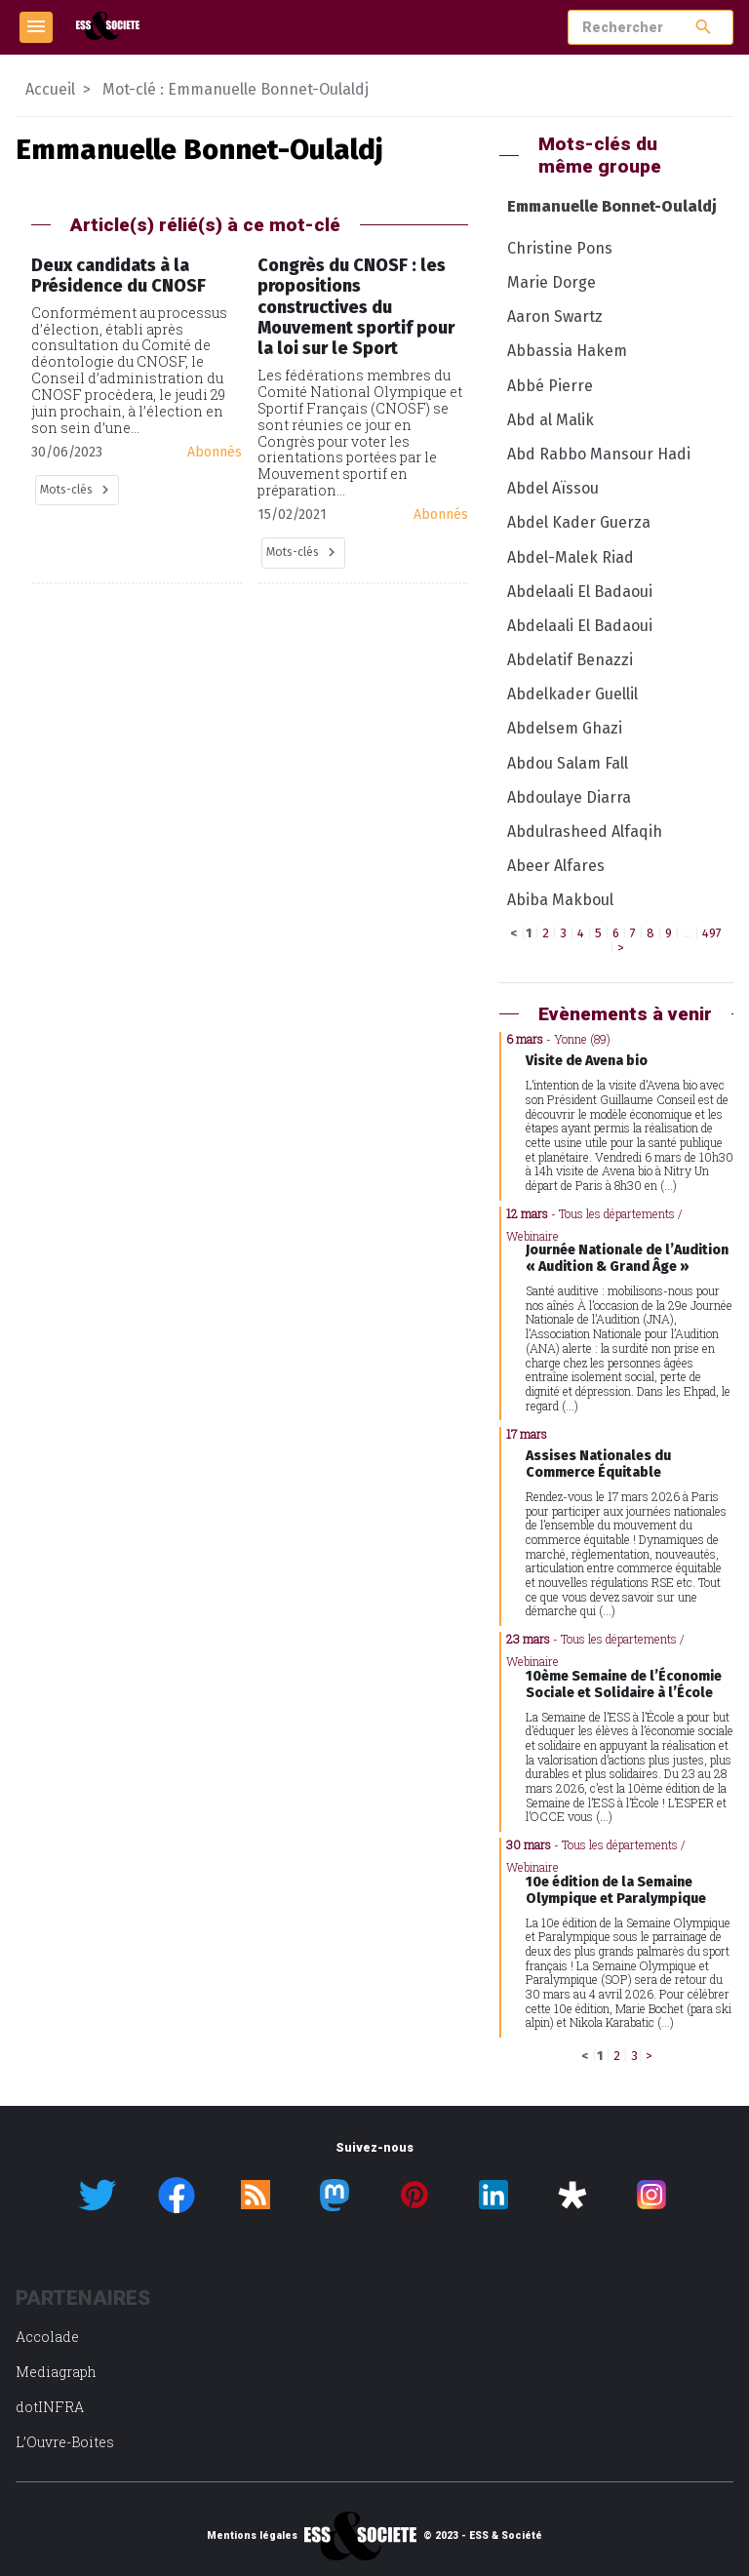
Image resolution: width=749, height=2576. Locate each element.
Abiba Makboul (560, 900)
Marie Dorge (551, 282)
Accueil (50, 89)
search (703, 27)
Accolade (47, 2336)
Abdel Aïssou (553, 488)
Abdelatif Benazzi (570, 660)
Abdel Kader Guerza (578, 522)
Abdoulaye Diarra (569, 797)
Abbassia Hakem (567, 350)
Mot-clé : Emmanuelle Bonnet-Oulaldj (235, 89)
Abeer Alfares (556, 865)
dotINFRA (50, 2407)
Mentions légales (252, 2536)
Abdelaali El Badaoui (579, 591)
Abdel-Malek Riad (570, 557)
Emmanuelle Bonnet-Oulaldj (612, 206)
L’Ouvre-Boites (65, 2442)
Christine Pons (559, 248)
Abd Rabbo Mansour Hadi (598, 454)
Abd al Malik (550, 420)
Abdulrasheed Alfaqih (584, 831)
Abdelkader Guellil (572, 694)
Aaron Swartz (555, 316)
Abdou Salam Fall (567, 763)
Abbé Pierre (550, 385)
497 (712, 933)
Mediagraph (56, 2371)
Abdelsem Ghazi (564, 728)
